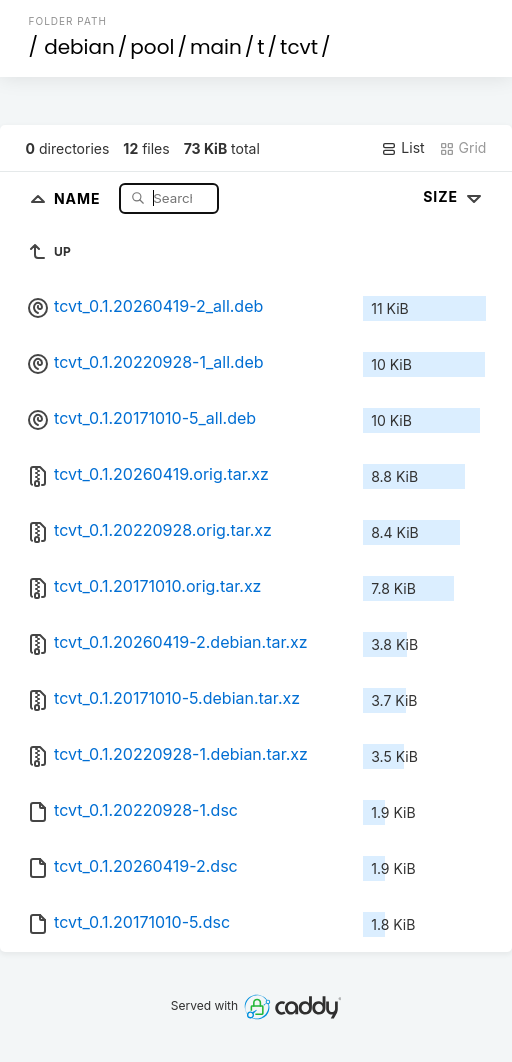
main (216, 47)
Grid (463, 148)
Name (79, 197)
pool (152, 47)
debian (79, 47)
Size (454, 196)
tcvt (299, 47)
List (402, 148)
